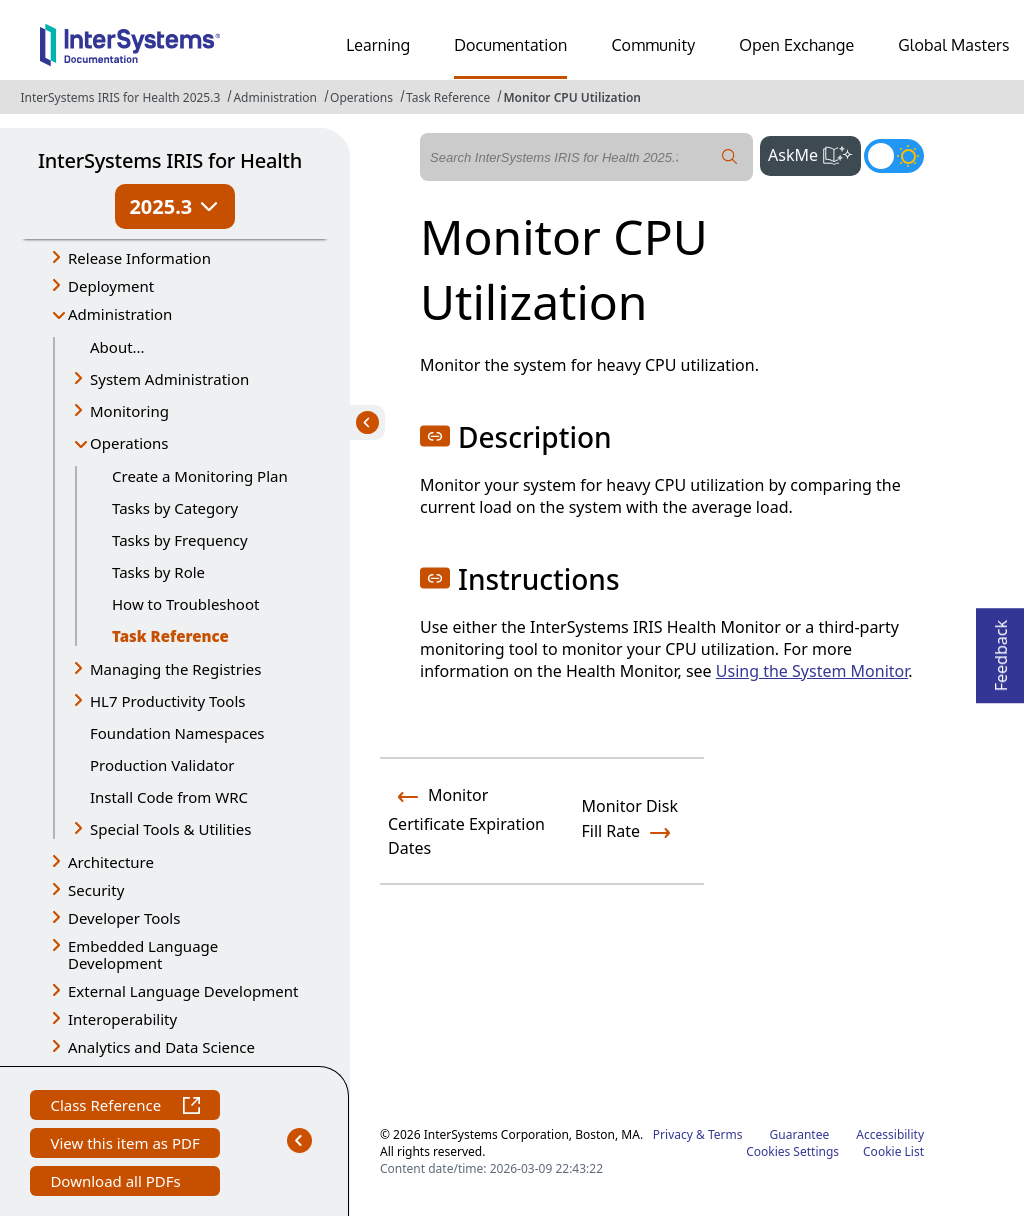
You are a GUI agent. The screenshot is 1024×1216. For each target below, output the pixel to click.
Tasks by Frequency (180, 540)
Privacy (673, 1134)
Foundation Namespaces (177, 733)
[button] (435, 436)
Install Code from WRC (169, 797)
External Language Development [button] (183, 991)
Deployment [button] (111, 286)
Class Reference (124, 1107)
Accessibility (890, 1134)
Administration (275, 97)
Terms (725, 1134)
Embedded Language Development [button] (143, 954)
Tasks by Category (175, 508)
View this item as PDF (124, 1145)
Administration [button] (120, 314)
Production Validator (162, 765)
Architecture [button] (111, 862)
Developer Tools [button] (124, 918)
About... (117, 347)
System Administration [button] (169, 379)
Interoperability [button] (122, 1019)
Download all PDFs (117, 1183)
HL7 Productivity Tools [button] (167, 701)
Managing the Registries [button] (175, 669)
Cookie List (893, 1151)
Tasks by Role (158, 572)
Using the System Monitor (812, 671)
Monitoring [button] (129, 411)
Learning (378, 45)
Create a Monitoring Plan (200, 476)
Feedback (1001, 649)
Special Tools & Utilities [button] (170, 829)
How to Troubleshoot (185, 604)
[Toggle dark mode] (894, 156)
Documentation (510, 45)
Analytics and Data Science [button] (161, 1047)
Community (653, 45)
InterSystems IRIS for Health (170, 160)
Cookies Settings (792, 1152)
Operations (361, 97)
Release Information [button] (139, 258)
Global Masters (953, 45)
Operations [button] (129, 443)
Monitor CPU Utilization (572, 97)
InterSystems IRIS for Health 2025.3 (120, 97)
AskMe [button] (814, 153)
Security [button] (96, 890)
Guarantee (800, 1134)
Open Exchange (796, 45)
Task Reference (448, 97)
